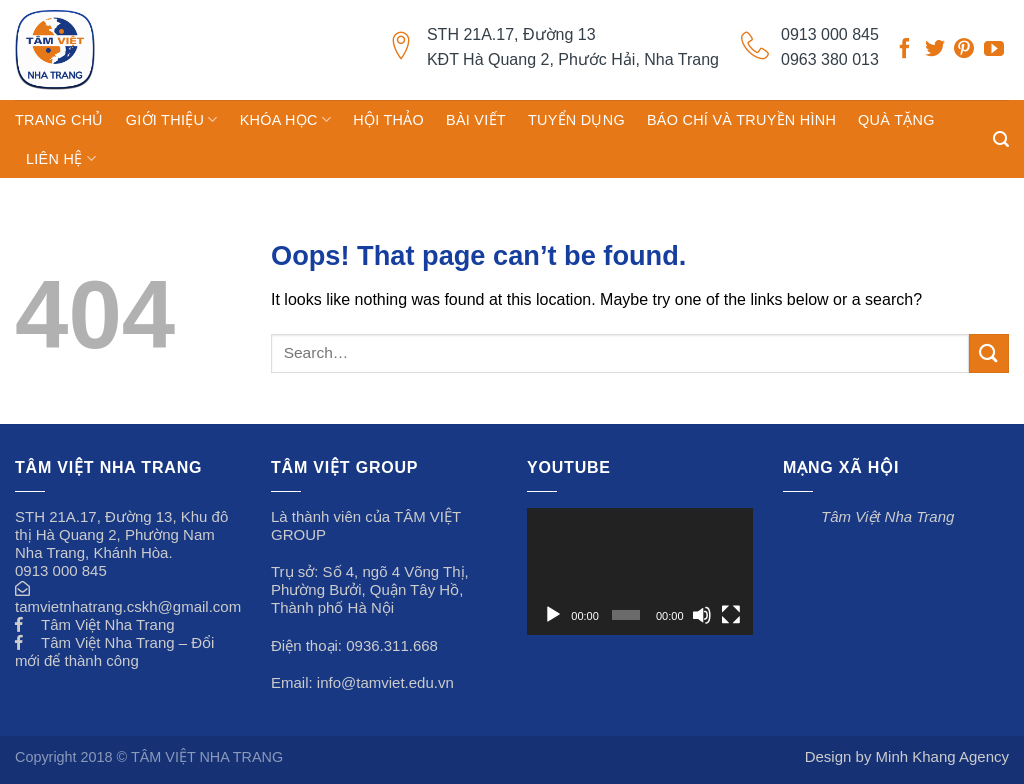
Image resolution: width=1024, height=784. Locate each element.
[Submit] (989, 353)
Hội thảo (388, 120)
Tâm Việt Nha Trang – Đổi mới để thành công (114, 651)
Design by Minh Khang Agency (907, 756)
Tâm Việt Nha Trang (108, 624)
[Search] (1001, 139)
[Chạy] (553, 615)
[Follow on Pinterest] (964, 51)
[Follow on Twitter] (935, 51)
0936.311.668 (392, 645)
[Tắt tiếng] (702, 615)
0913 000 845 (830, 34)
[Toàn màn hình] (731, 615)
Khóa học (286, 119)
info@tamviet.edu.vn (385, 682)
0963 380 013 (830, 59)
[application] (640, 571)
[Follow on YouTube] (994, 51)
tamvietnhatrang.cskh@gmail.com (128, 606)
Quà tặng (896, 120)
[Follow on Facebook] (905, 51)
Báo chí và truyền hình (741, 120)
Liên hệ (61, 158)
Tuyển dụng (576, 120)
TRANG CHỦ (59, 120)
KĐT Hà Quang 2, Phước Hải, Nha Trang (573, 59)
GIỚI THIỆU (172, 119)
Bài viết (476, 120)
